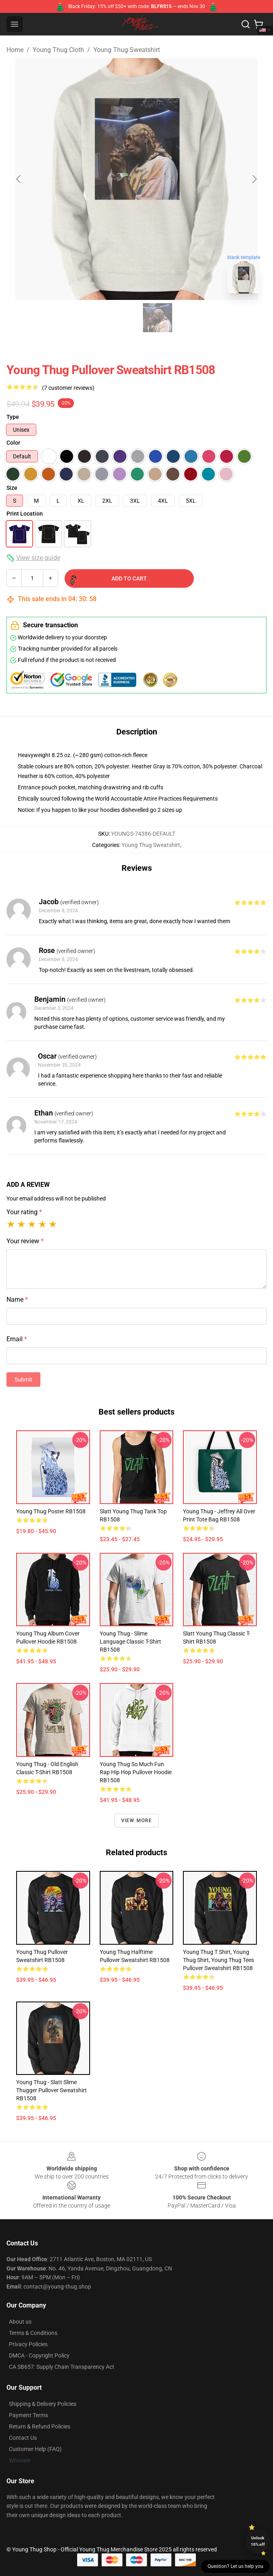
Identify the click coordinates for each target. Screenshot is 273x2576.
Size (11, 488)
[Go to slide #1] (115, 317)
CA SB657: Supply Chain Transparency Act (61, 2367)
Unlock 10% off (258, 2541)
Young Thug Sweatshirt (126, 50)
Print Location (24, 513)
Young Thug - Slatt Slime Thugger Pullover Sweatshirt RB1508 (51, 2090)
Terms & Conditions (33, 2333)
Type (12, 417)
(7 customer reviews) (68, 388)
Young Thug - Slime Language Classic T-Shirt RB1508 (130, 1641)
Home (14, 50)
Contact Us (23, 2438)
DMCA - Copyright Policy (39, 2355)
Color (13, 442)
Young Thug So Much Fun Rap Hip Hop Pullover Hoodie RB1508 (136, 1772)
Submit (23, 1379)
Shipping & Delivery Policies (42, 2404)
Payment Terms (28, 2415)
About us (20, 2321)
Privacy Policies (28, 2344)
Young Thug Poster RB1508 (51, 1511)
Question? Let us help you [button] (235, 2566)
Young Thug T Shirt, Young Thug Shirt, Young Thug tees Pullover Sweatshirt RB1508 (218, 1960)
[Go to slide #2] (157, 317)
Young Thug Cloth (58, 50)
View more (136, 1820)
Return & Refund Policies (39, 2426)
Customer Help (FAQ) (35, 2449)
